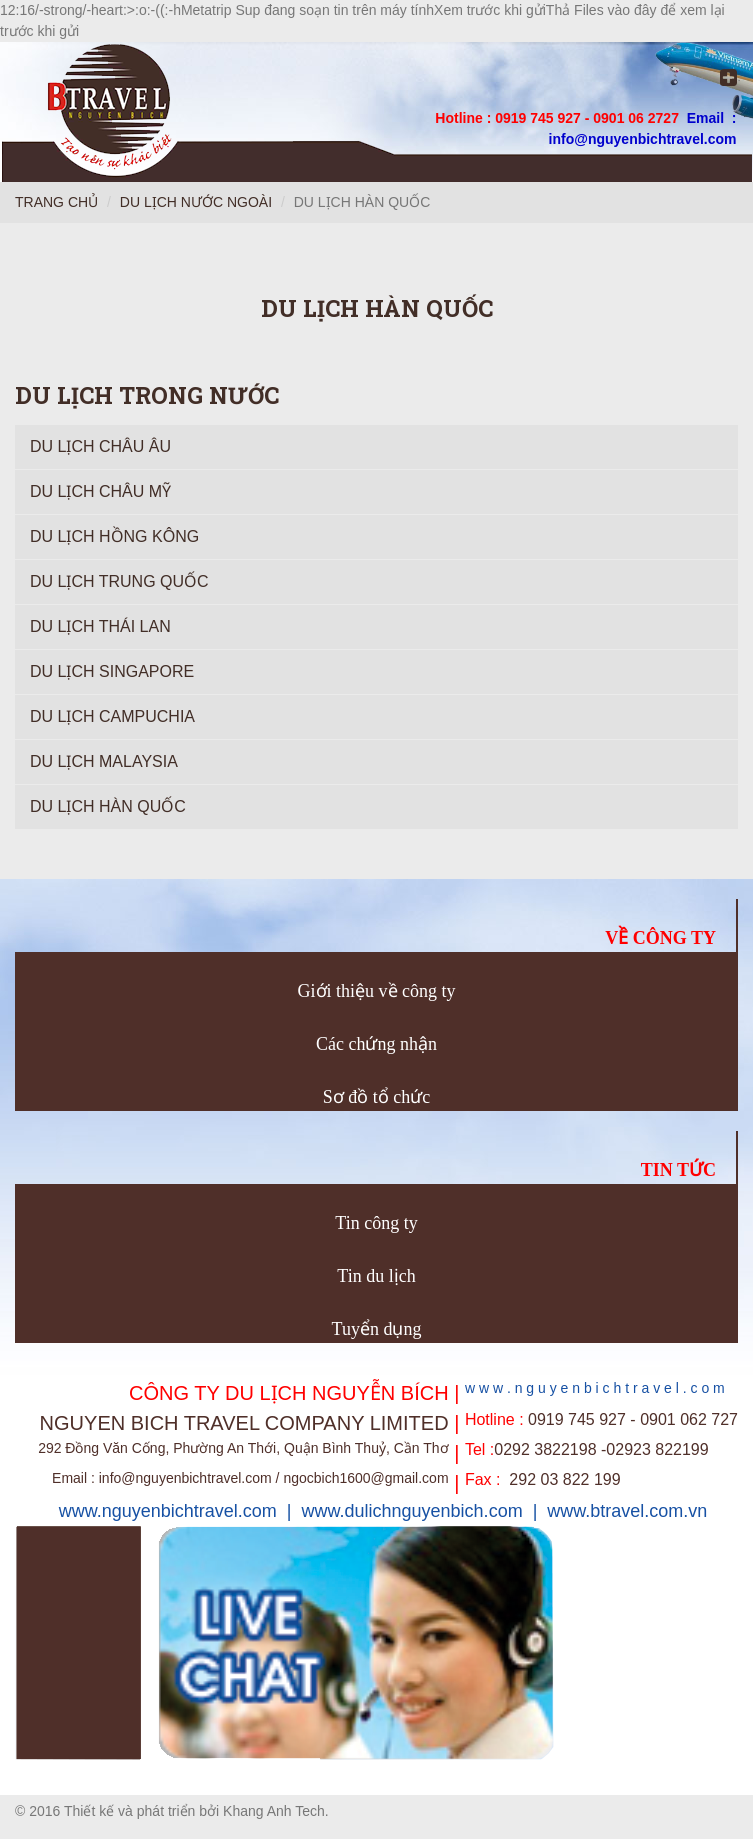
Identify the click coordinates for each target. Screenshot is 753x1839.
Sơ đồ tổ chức (377, 1097)
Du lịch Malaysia (104, 761)
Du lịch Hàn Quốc (108, 806)
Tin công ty (376, 1223)
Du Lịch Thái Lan (100, 626)
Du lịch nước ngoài (196, 202)
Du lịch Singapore (112, 671)
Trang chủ (56, 202)
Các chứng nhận (376, 1044)
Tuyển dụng (377, 1329)
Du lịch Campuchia (112, 716)
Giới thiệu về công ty (377, 991)
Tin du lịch (376, 1276)
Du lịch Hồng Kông (114, 536)
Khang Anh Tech (274, 1811)
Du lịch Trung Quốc (119, 581)
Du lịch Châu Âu (100, 446)
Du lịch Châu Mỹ (100, 491)
